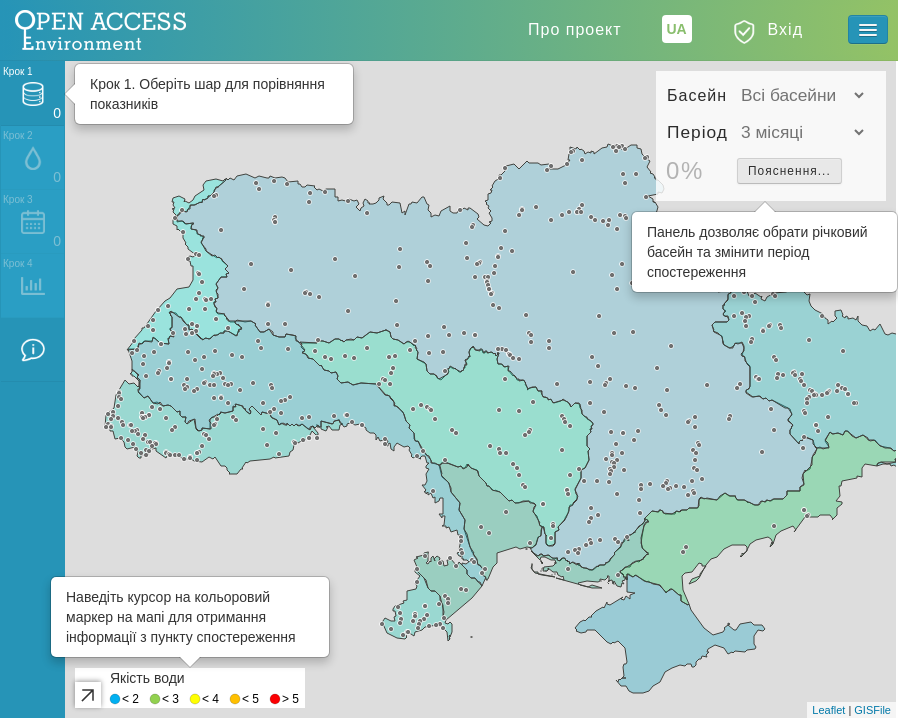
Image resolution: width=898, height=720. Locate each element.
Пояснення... (789, 171)
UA (676, 29)
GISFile (872, 710)
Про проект (575, 29)
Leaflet (828, 710)
